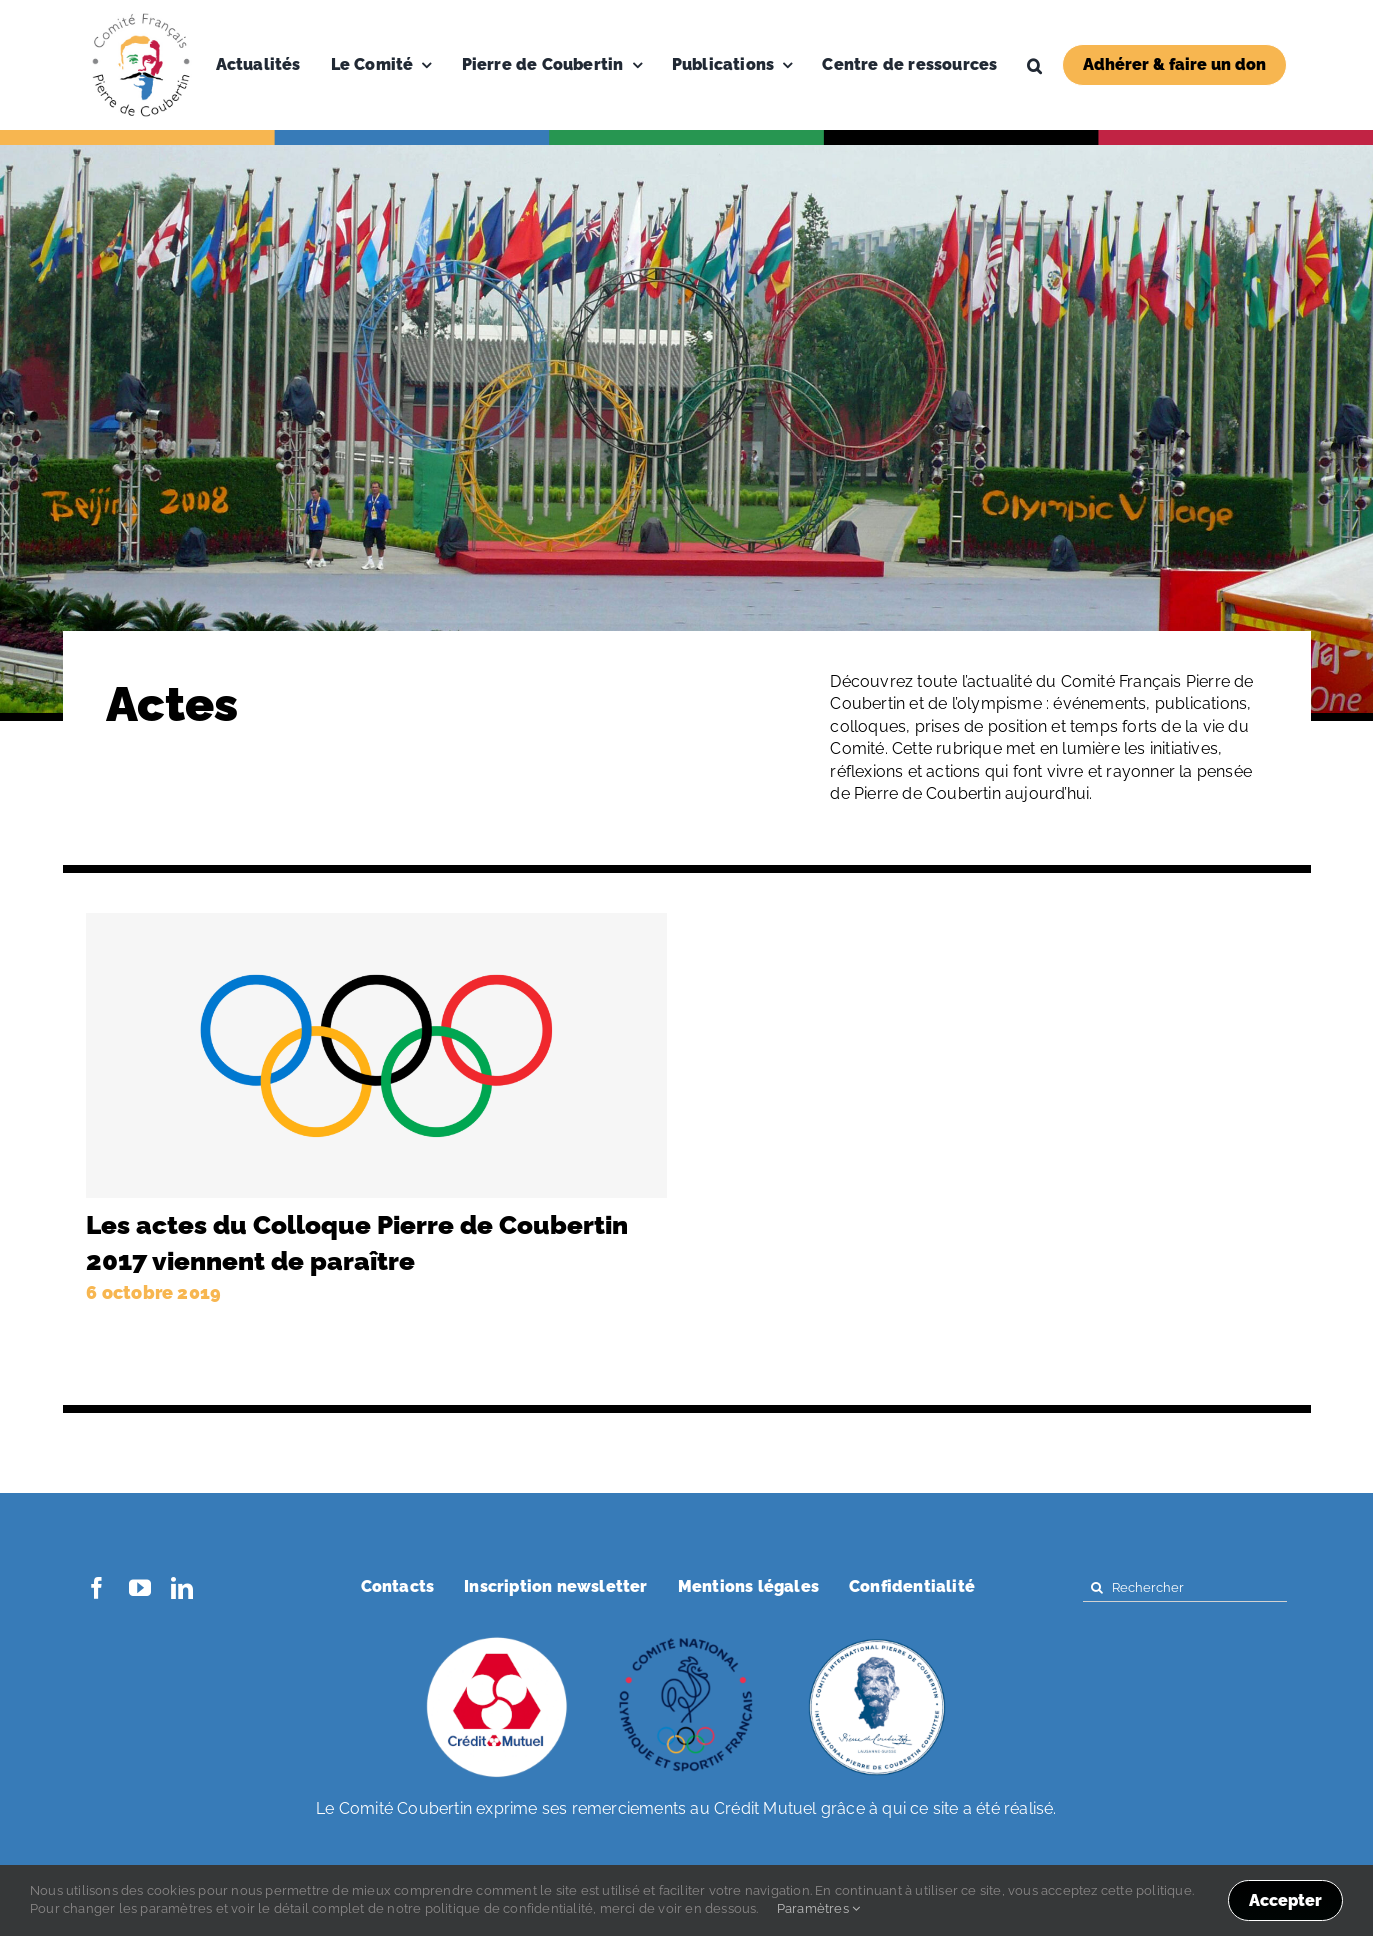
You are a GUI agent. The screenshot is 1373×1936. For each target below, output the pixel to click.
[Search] (1097, 1587)
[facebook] (97, 1588)
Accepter (1285, 1900)
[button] (1034, 65)
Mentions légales (748, 1586)
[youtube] (140, 1588)
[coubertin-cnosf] (687, 1639)
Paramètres (818, 1908)
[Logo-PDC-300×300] (141, 17)
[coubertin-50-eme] (877, 1639)
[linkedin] (182, 1588)
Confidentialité (912, 1586)
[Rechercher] (1185, 1587)
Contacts (398, 1586)
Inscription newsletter (555, 1586)
